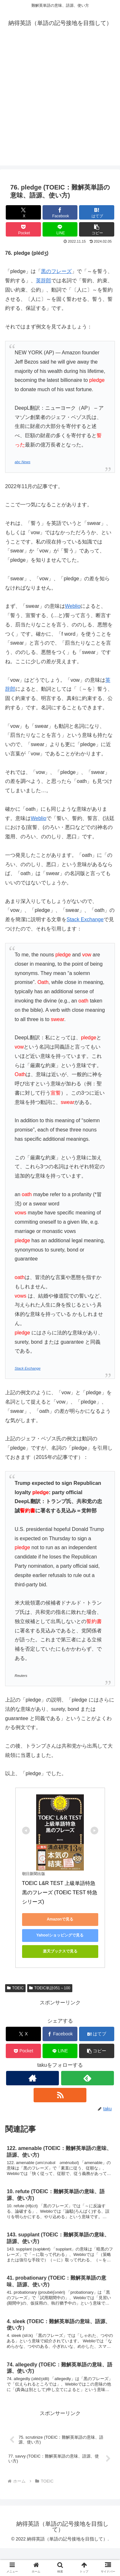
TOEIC (15, 1988)
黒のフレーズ (56, 271)
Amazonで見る (60, 1919)
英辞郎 (43, 280)
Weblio (73, 606)
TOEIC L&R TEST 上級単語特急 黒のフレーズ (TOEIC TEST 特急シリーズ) (60, 1892)
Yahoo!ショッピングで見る (60, 1935)
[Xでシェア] (23, 212)
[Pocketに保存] (23, 229)
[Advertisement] (60, 105)
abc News (22, 462)
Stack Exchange (85, 919)
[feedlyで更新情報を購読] (87, 2078)
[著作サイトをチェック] (32, 2078)
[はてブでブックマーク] (96, 212)
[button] (96, 229)
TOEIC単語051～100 (49, 1988)
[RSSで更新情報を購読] (60, 2095)
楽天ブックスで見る (60, 1951)
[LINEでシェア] (60, 229)
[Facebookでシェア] (60, 212)
